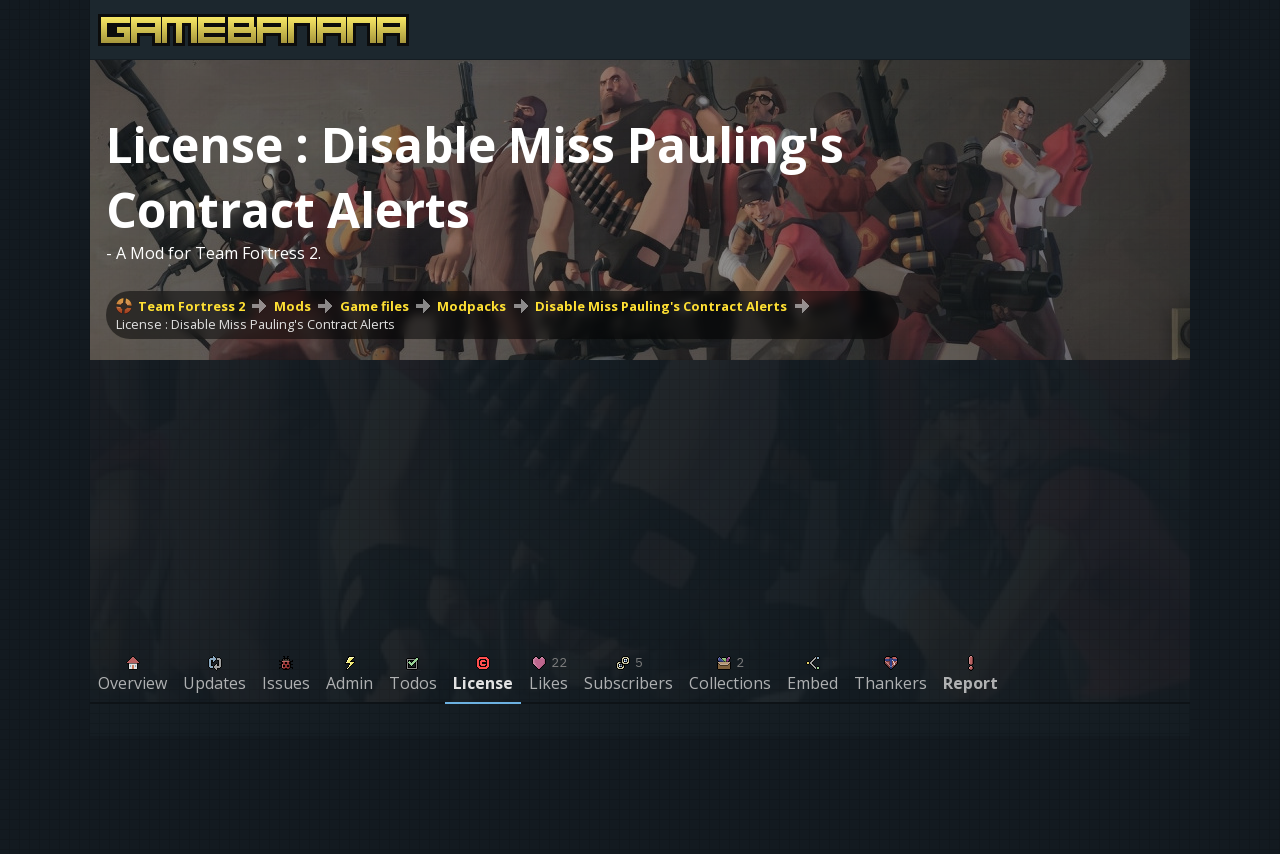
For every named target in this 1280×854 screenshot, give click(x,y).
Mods (292, 306)
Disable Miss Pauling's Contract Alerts (661, 306)
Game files (374, 306)
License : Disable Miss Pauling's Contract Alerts (255, 324)
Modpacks (471, 306)
